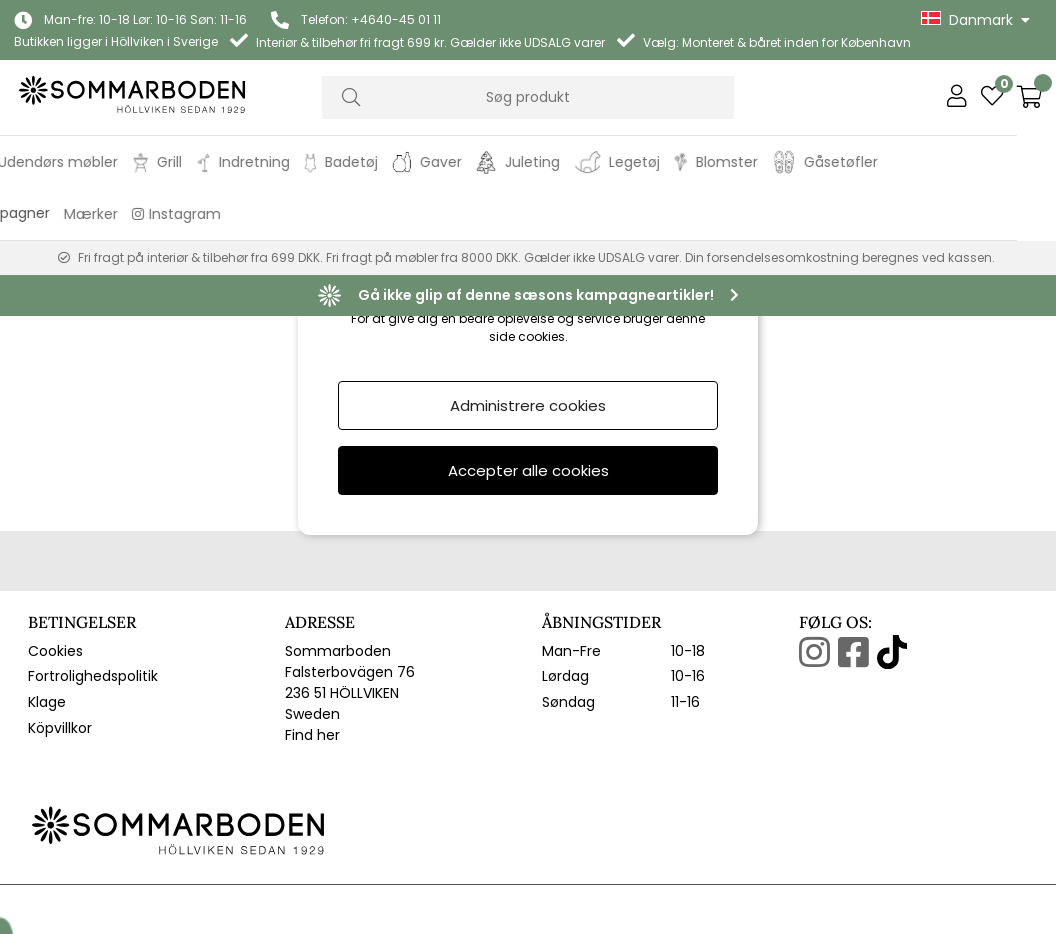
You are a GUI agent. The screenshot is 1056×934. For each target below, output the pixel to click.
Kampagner (48, 213)
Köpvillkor (60, 588)
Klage (47, 562)
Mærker (130, 214)
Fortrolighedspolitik (93, 537)
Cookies (55, 511)
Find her (312, 595)
